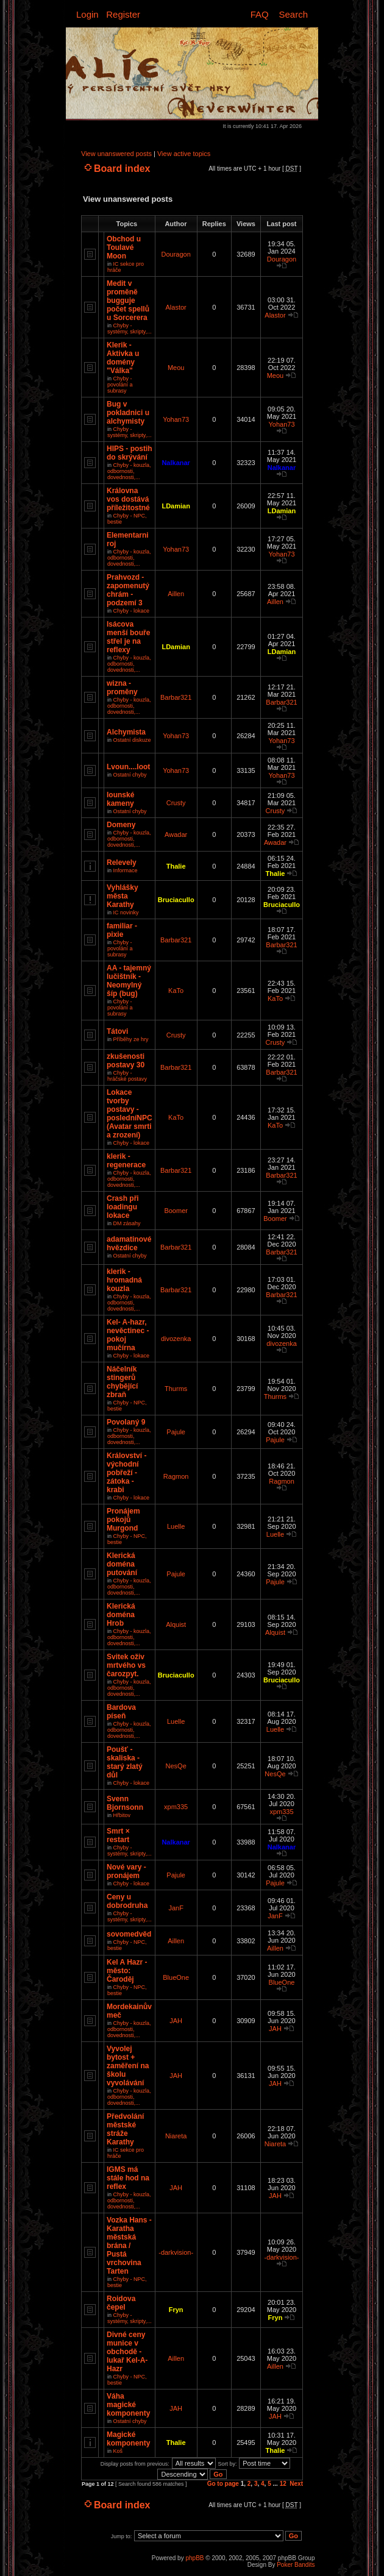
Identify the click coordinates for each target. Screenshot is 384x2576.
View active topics (183, 153)
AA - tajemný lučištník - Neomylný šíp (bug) (129, 981)
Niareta (176, 2136)
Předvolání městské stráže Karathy (125, 2129)
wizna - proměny (122, 687)
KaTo (175, 990)
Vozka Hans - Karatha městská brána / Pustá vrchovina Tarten (129, 2245)
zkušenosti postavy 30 (125, 1060)
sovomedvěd (129, 1934)
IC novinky (126, 912)
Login (87, 14)
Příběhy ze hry (131, 1039)
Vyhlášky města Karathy (122, 896)
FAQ (260, 14)
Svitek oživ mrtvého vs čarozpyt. (126, 1665)
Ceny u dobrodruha (127, 1901)
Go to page (223, 2483)
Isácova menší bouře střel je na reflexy (128, 637)
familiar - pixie (122, 930)
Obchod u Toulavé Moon (124, 247)
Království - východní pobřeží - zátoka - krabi (126, 1472)
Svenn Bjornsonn (125, 1803)
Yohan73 (176, 419)
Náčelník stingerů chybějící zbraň (122, 1382)
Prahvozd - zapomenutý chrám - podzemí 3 (128, 590)
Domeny (121, 824)
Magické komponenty (128, 2438)
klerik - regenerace (126, 1160)
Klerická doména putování (122, 1564)
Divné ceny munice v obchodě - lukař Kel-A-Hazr (127, 2351)
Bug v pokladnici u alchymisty (128, 412)
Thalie (176, 866)
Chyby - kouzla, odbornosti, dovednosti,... (129, 471)
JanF (175, 1908)
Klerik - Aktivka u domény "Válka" (123, 358)
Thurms (176, 1388)
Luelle (176, 1526)
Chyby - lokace (131, 611)
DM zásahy (127, 1223)
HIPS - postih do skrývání (129, 452)
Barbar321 (175, 697)
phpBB (194, 2558)
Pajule (175, 1432)
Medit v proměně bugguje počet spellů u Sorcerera (128, 300)
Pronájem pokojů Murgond (123, 1519)
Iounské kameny (120, 799)
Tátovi (117, 1031)
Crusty (176, 802)
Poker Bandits (296, 2564)
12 (283, 2483)
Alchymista (126, 732)
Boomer (176, 1210)
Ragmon (176, 1476)
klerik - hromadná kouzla (124, 1280)
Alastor (176, 307)
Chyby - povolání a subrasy (120, 384)
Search (293, 14)
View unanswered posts (116, 153)
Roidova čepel (121, 2302)
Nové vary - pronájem (126, 1871)
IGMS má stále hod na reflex (128, 2178)
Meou (176, 367)
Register (123, 14)
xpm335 (176, 1806)
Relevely (122, 862)
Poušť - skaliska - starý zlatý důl (125, 1762)
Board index (122, 168)
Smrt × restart (118, 1835)
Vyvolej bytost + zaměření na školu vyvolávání (128, 2065)
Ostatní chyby (130, 775)
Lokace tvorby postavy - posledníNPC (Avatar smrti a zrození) (129, 1113)
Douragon (175, 254)
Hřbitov (122, 1815)
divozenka (176, 1338)
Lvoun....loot (128, 767)
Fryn (176, 2309)
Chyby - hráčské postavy (127, 1076)
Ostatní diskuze (132, 740)
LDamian (176, 506)
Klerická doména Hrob (121, 1615)
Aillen (176, 593)
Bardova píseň (121, 1711)
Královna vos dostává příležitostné (128, 499)
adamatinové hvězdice (129, 1243)
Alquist (176, 1624)
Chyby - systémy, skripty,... (129, 328)
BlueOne (176, 1977)
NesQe (176, 1766)
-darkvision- (175, 2252)
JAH (175, 2020)
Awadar (176, 834)
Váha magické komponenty (128, 2405)
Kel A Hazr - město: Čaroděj (127, 1971)
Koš (118, 2451)
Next (296, 2483)
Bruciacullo (176, 899)
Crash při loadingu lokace (123, 1207)
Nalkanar (176, 462)
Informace (125, 870)
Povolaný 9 (126, 1422)
